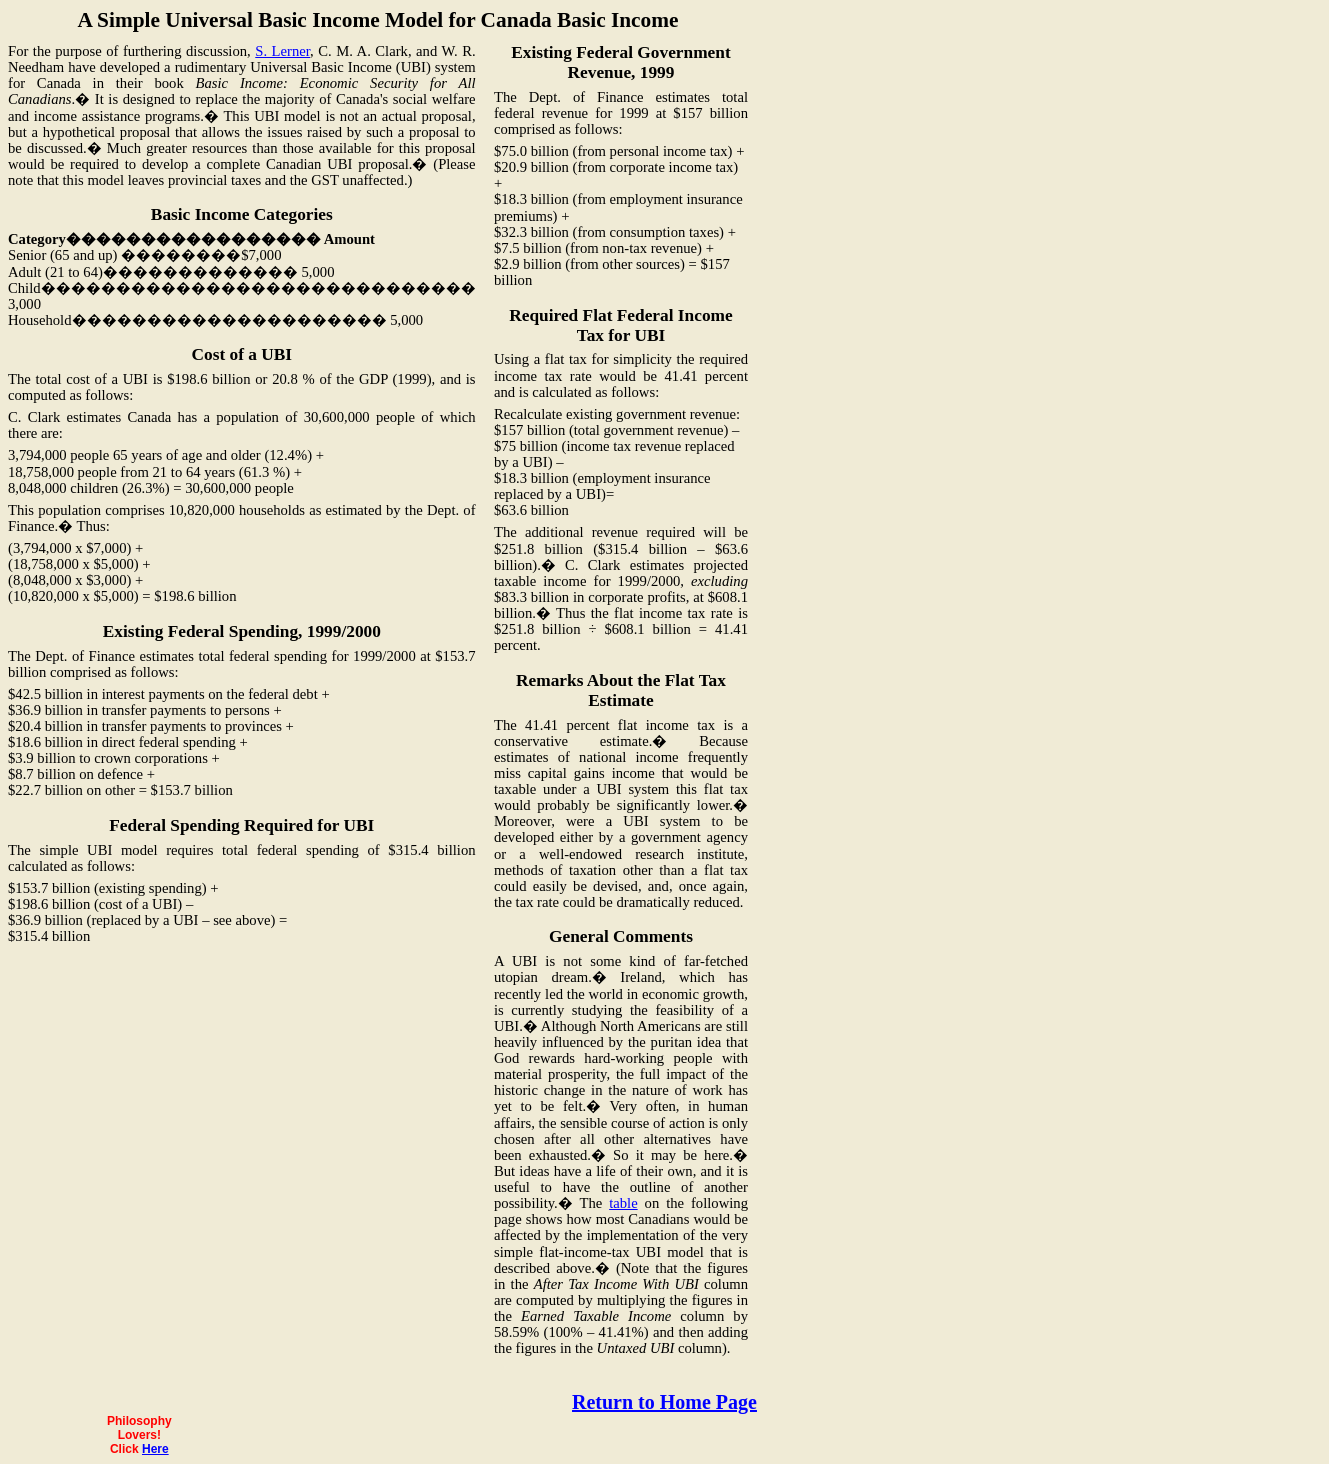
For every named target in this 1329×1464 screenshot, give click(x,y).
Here (155, 1449)
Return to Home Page (664, 1402)
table (623, 1203)
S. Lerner (282, 51)
